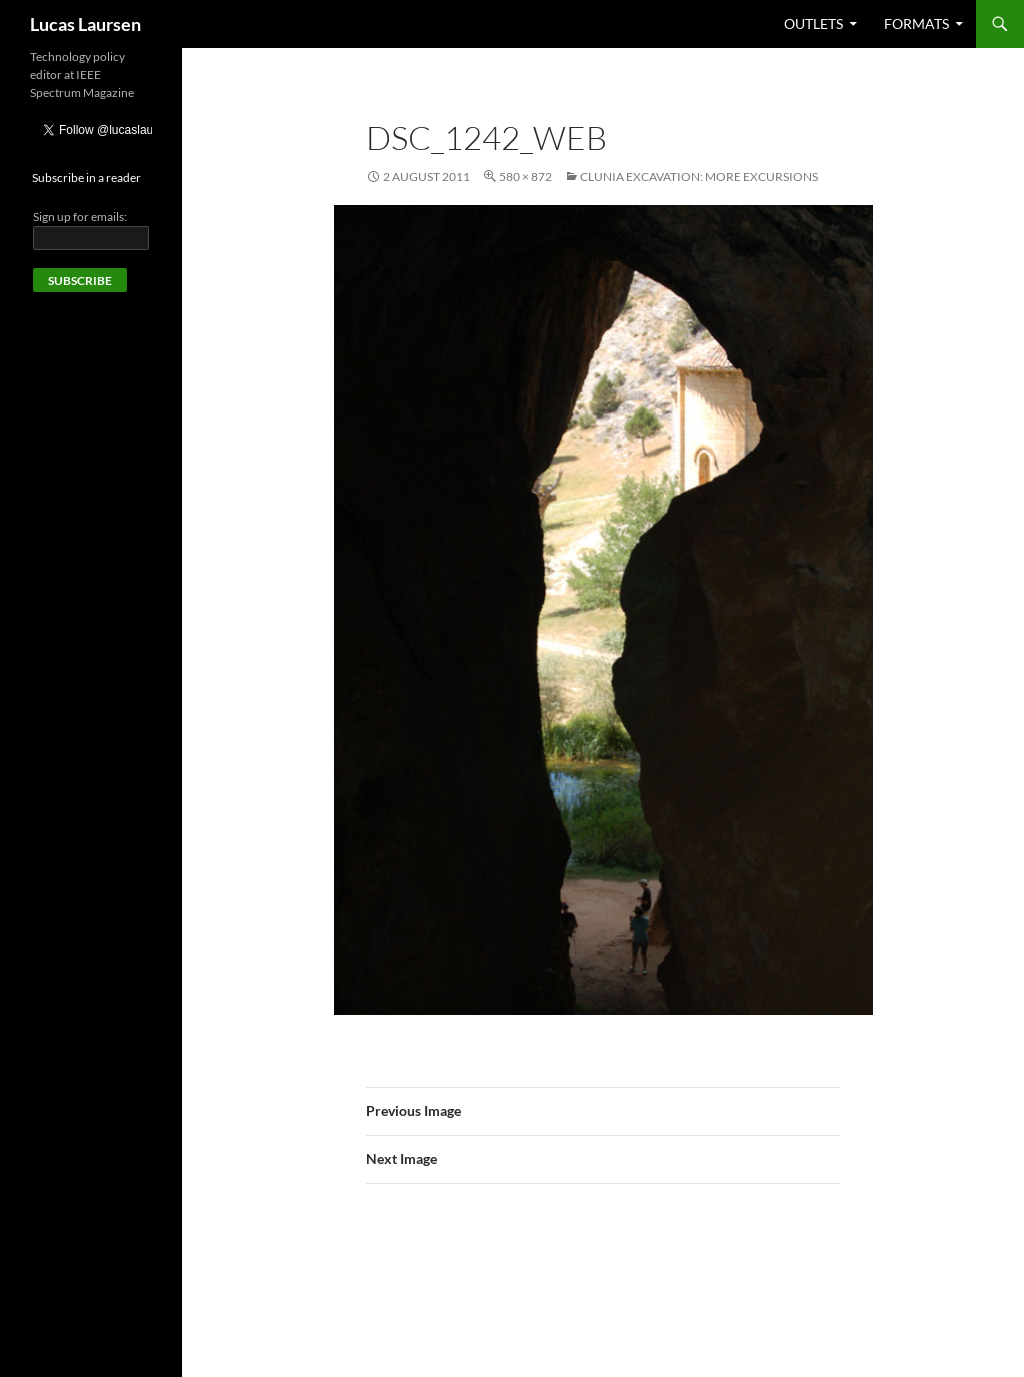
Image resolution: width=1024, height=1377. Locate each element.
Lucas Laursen (85, 24)
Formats (916, 23)
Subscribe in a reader (86, 177)
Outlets (813, 23)
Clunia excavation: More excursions (699, 176)
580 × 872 (525, 176)
